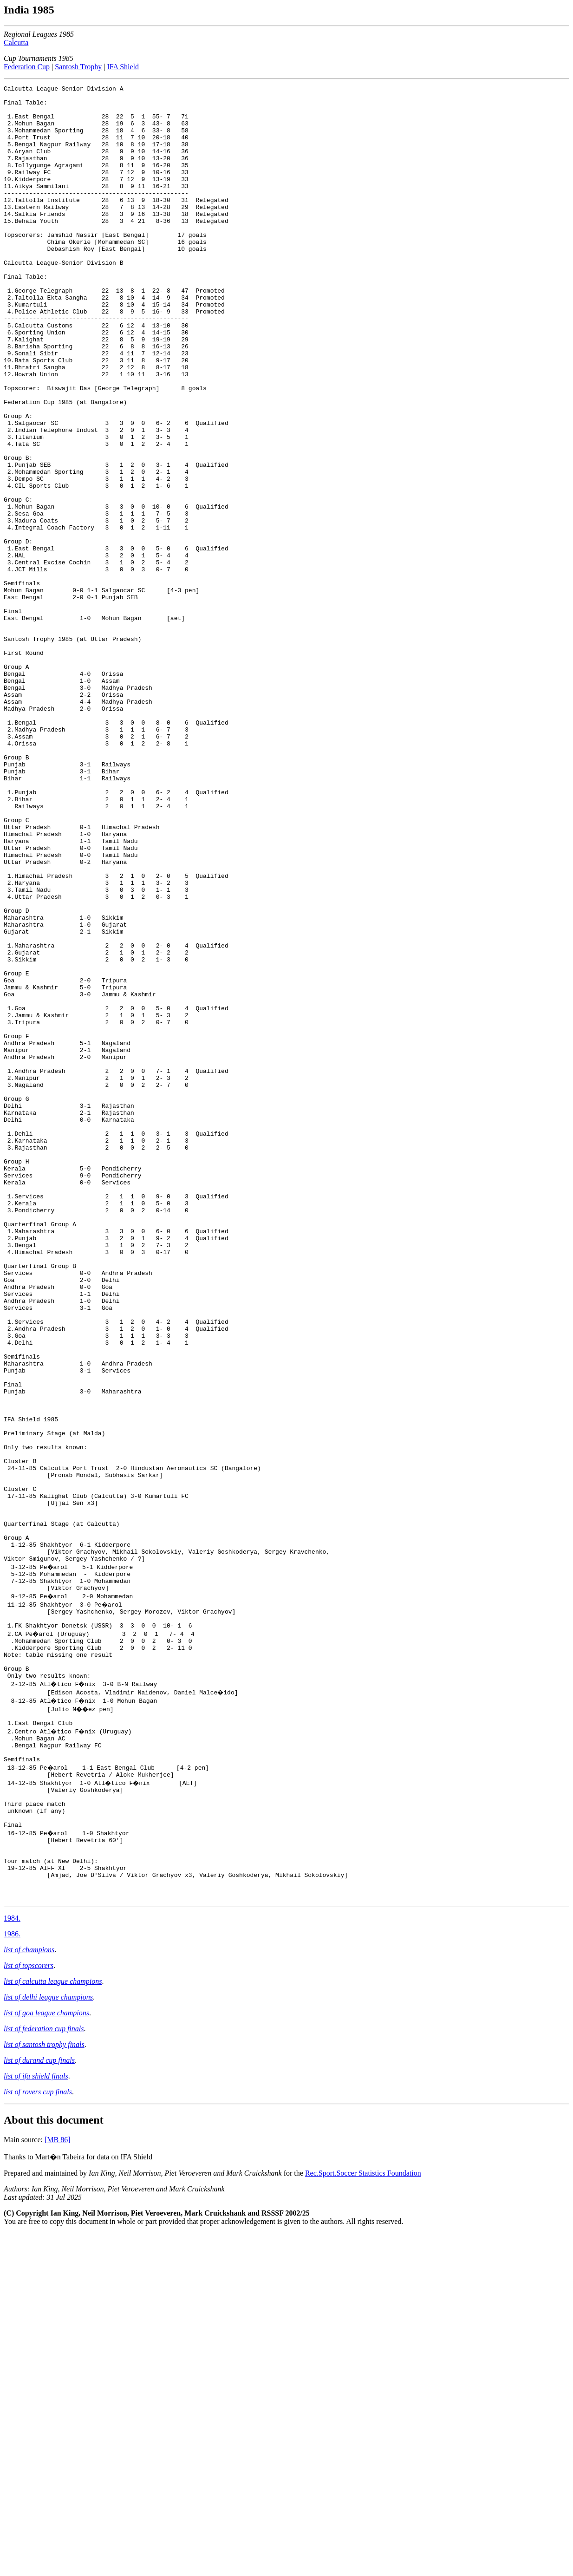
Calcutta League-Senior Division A (63, 89)
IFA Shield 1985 (31, 1686)
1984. (12, 2261)
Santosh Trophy (78, 67)
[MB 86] (58, 2482)
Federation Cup (27, 67)
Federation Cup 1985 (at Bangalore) (65, 466)
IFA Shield (123, 67)
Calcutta (16, 42)
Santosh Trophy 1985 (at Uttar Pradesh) (72, 750)
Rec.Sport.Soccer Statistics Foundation (363, 2516)
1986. (12, 2277)
